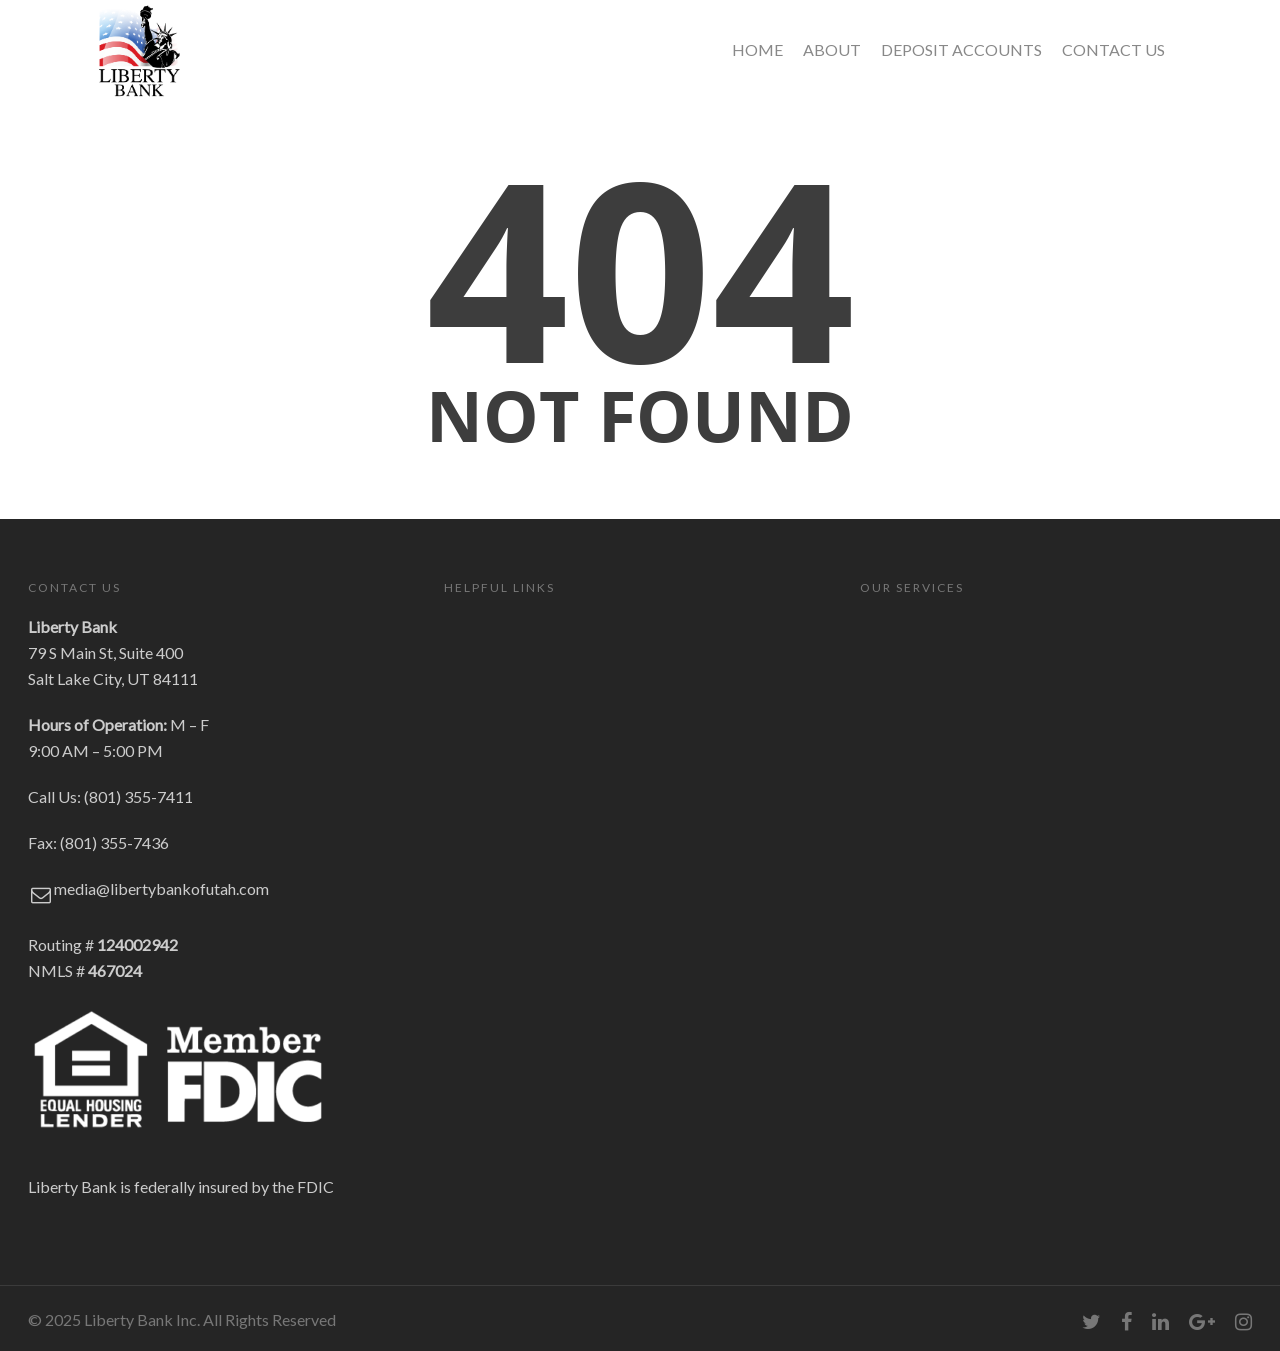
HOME (757, 49)
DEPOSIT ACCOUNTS (961, 49)
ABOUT (832, 49)
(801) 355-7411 (138, 796)
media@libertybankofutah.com (161, 888)
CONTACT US (1113, 49)
